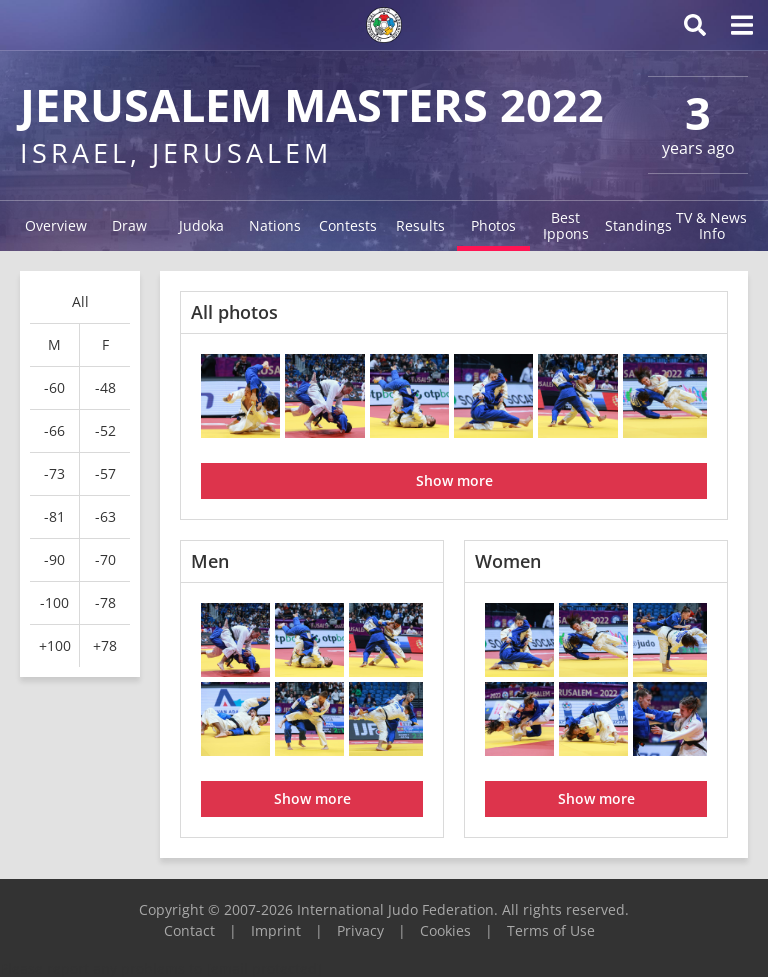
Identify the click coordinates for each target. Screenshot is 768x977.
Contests (348, 225)
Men (210, 561)
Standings (638, 225)
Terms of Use (551, 930)
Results (420, 225)
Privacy (360, 930)
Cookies (445, 930)
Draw (129, 225)
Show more (454, 480)
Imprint (276, 930)
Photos (493, 225)
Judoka (201, 225)
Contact (189, 930)
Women (508, 561)
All (80, 301)
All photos (234, 312)
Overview (56, 225)
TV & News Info (711, 225)
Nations (275, 225)
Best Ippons (566, 225)
